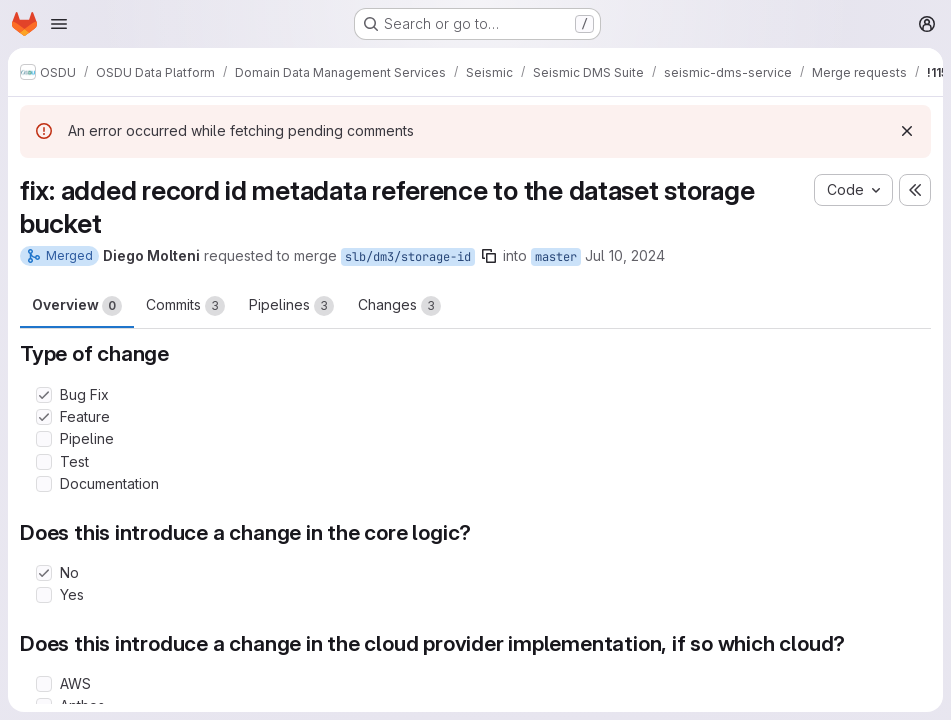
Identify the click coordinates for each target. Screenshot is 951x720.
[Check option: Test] (44, 462)
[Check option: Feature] (44, 417)
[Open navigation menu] (59, 24)
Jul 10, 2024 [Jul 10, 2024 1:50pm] (625, 255)
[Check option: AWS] (44, 684)
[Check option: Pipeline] (44, 439)
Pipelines (291, 306)
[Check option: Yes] (44, 595)
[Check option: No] (44, 573)
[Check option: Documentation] (44, 484)
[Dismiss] (907, 131)
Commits (185, 306)
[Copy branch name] (489, 256)
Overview (77, 306)
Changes (399, 306)
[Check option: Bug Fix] (44, 395)
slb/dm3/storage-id (408, 257)
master (556, 257)
